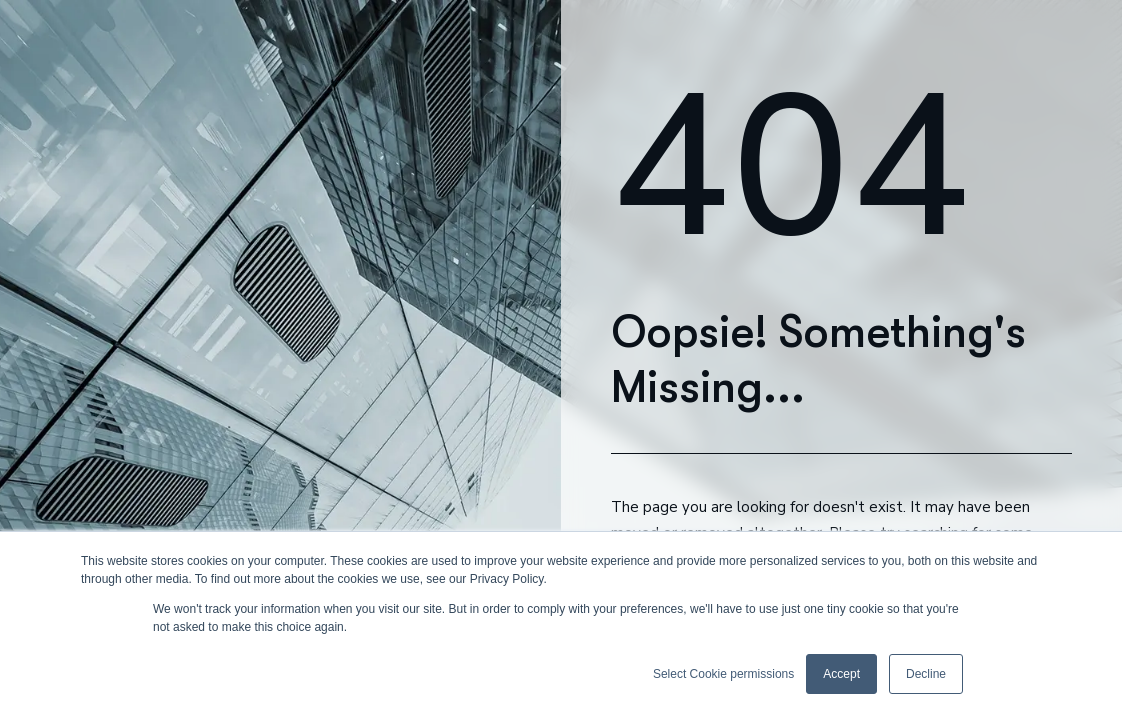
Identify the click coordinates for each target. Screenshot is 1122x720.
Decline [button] (926, 674)
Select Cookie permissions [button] (723, 674)
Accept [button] (841, 674)
